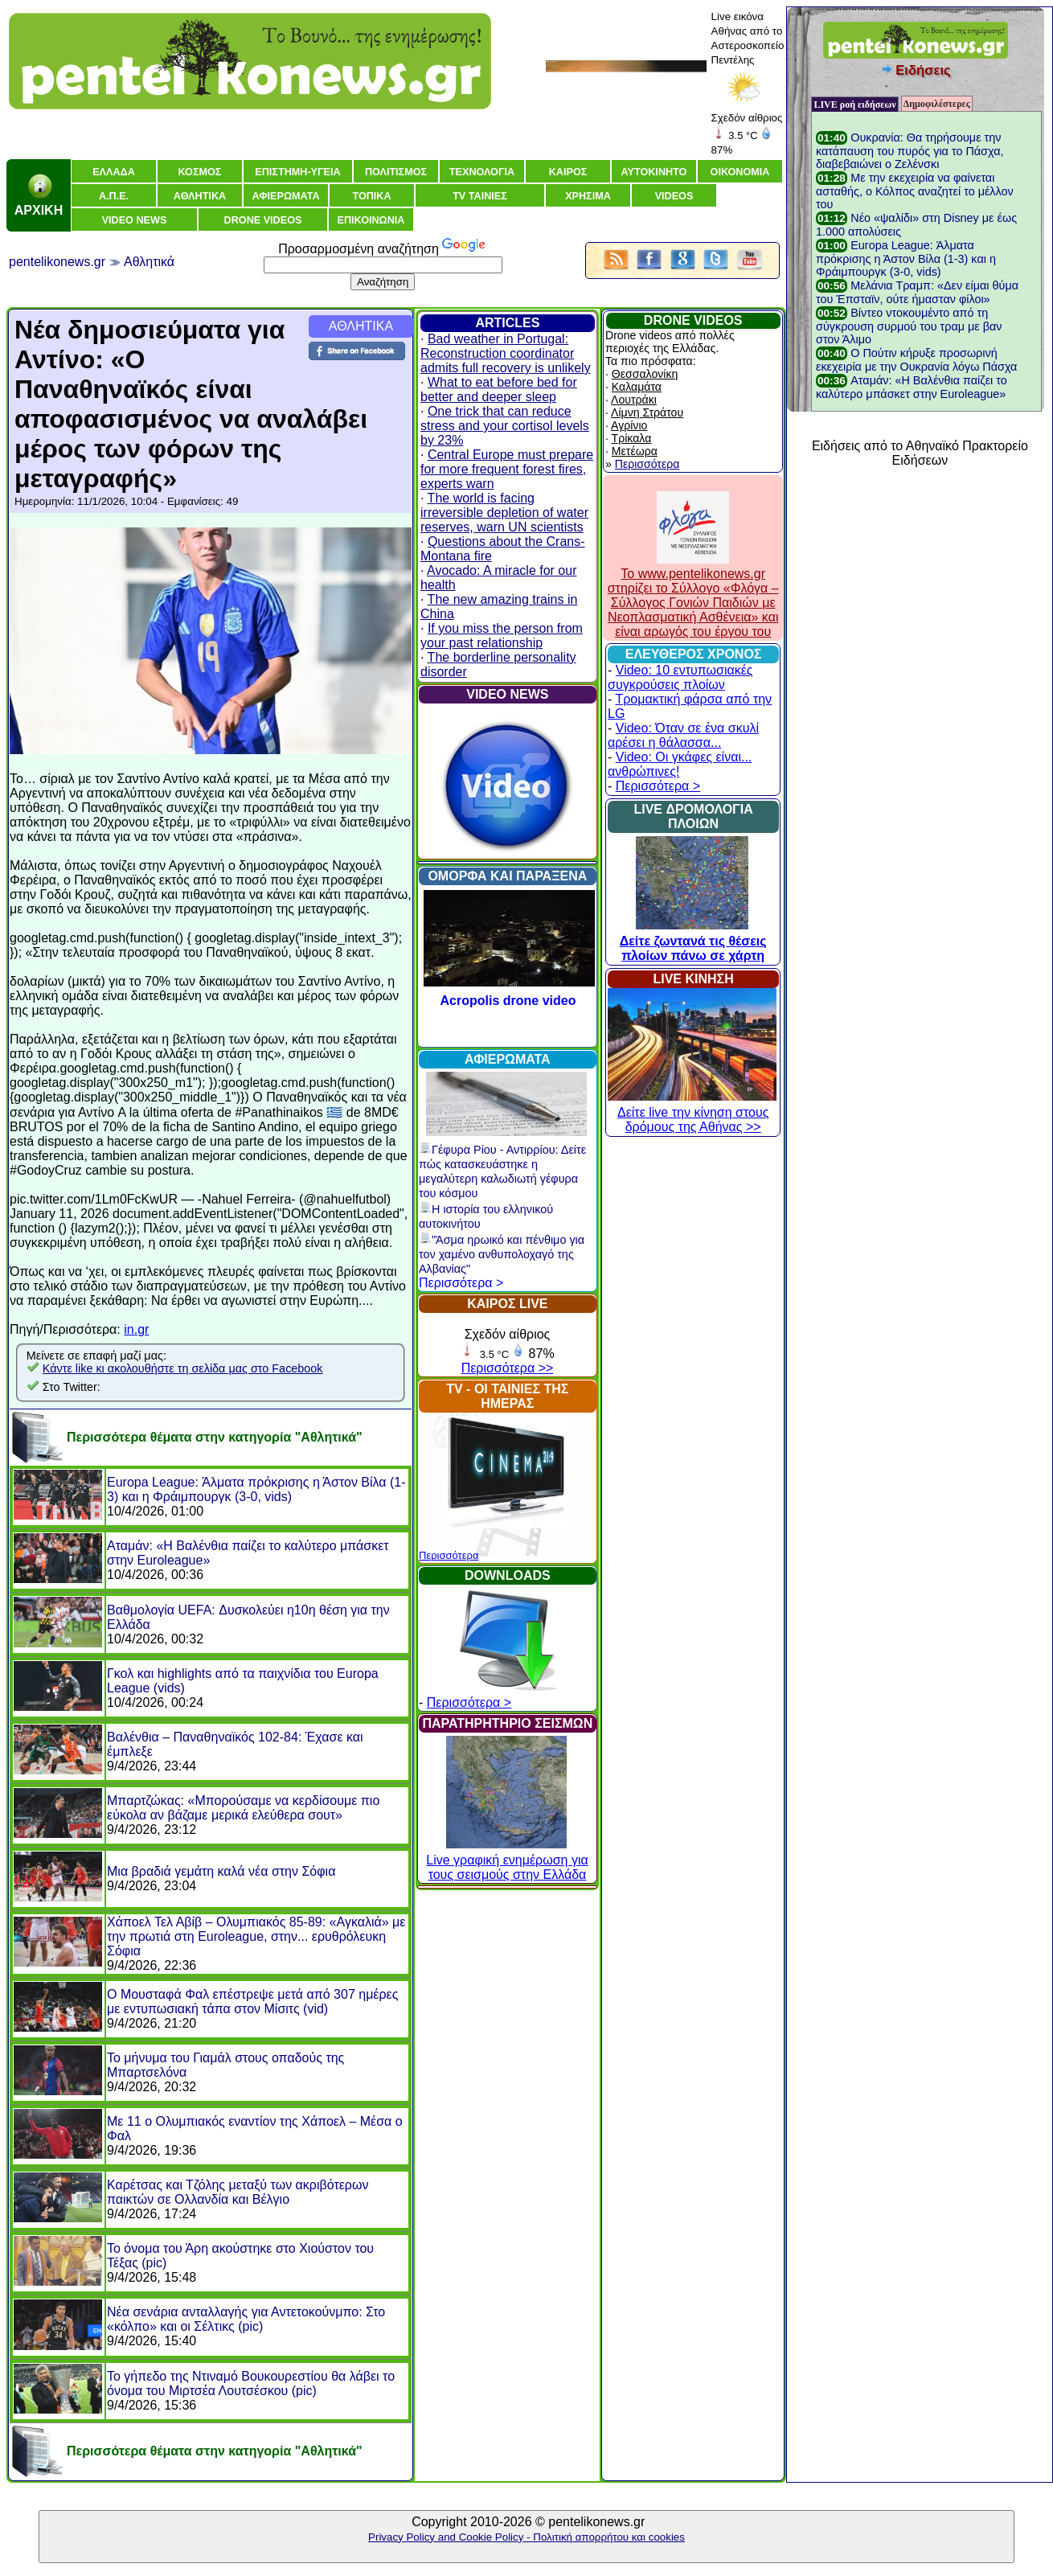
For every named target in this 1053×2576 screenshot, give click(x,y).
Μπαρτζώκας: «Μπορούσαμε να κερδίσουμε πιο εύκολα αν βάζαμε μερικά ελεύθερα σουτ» (243, 1808)
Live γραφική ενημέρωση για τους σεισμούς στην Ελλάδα (507, 1860)
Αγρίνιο (629, 425)
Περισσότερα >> (507, 1368)
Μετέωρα (635, 451)
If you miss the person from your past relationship (501, 635)
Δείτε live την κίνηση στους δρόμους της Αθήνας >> (692, 1112)
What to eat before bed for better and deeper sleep (498, 389)
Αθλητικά (149, 262)
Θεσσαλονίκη (645, 373)
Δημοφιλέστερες (936, 103)
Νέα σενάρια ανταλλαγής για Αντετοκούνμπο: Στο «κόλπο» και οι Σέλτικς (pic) (246, 2319)
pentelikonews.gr (57, 262)
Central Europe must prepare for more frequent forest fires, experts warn (506, 469)
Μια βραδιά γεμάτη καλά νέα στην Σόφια (221, 1871)
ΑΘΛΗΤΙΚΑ (361, 326)
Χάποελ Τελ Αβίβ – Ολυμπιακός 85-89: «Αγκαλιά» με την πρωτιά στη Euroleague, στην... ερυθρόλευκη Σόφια (256, 1936)
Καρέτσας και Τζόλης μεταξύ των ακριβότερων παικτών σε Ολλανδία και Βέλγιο (237, 2192)
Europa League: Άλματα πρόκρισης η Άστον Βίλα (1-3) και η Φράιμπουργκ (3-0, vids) (256, 1489)
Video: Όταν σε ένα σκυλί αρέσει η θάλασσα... (683, 735)
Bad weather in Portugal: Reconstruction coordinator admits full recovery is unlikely (505, 353)
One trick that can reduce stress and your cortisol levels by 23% (504, 425)
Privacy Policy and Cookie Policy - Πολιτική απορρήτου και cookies (526, 2537)
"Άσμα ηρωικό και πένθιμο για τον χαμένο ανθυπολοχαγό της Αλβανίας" (501, 1254)
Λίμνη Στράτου (647, 412)
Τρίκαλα (632, 438)
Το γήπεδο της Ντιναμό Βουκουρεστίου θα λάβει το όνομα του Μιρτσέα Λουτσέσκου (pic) (251, 2383)
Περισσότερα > (461, 1283)
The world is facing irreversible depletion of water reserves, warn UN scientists (504, 512)
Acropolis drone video (508, 1000)
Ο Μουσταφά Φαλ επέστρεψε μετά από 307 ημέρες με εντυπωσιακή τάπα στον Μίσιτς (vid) (252, 2001)
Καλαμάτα (637, 386)
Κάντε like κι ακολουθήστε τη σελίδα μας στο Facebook (183, 1368)
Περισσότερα (448, 1555)
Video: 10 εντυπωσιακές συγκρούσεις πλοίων (680, 677)
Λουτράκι (634, 399)
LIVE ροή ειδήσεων (854, 104)
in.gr (136, 1329)
